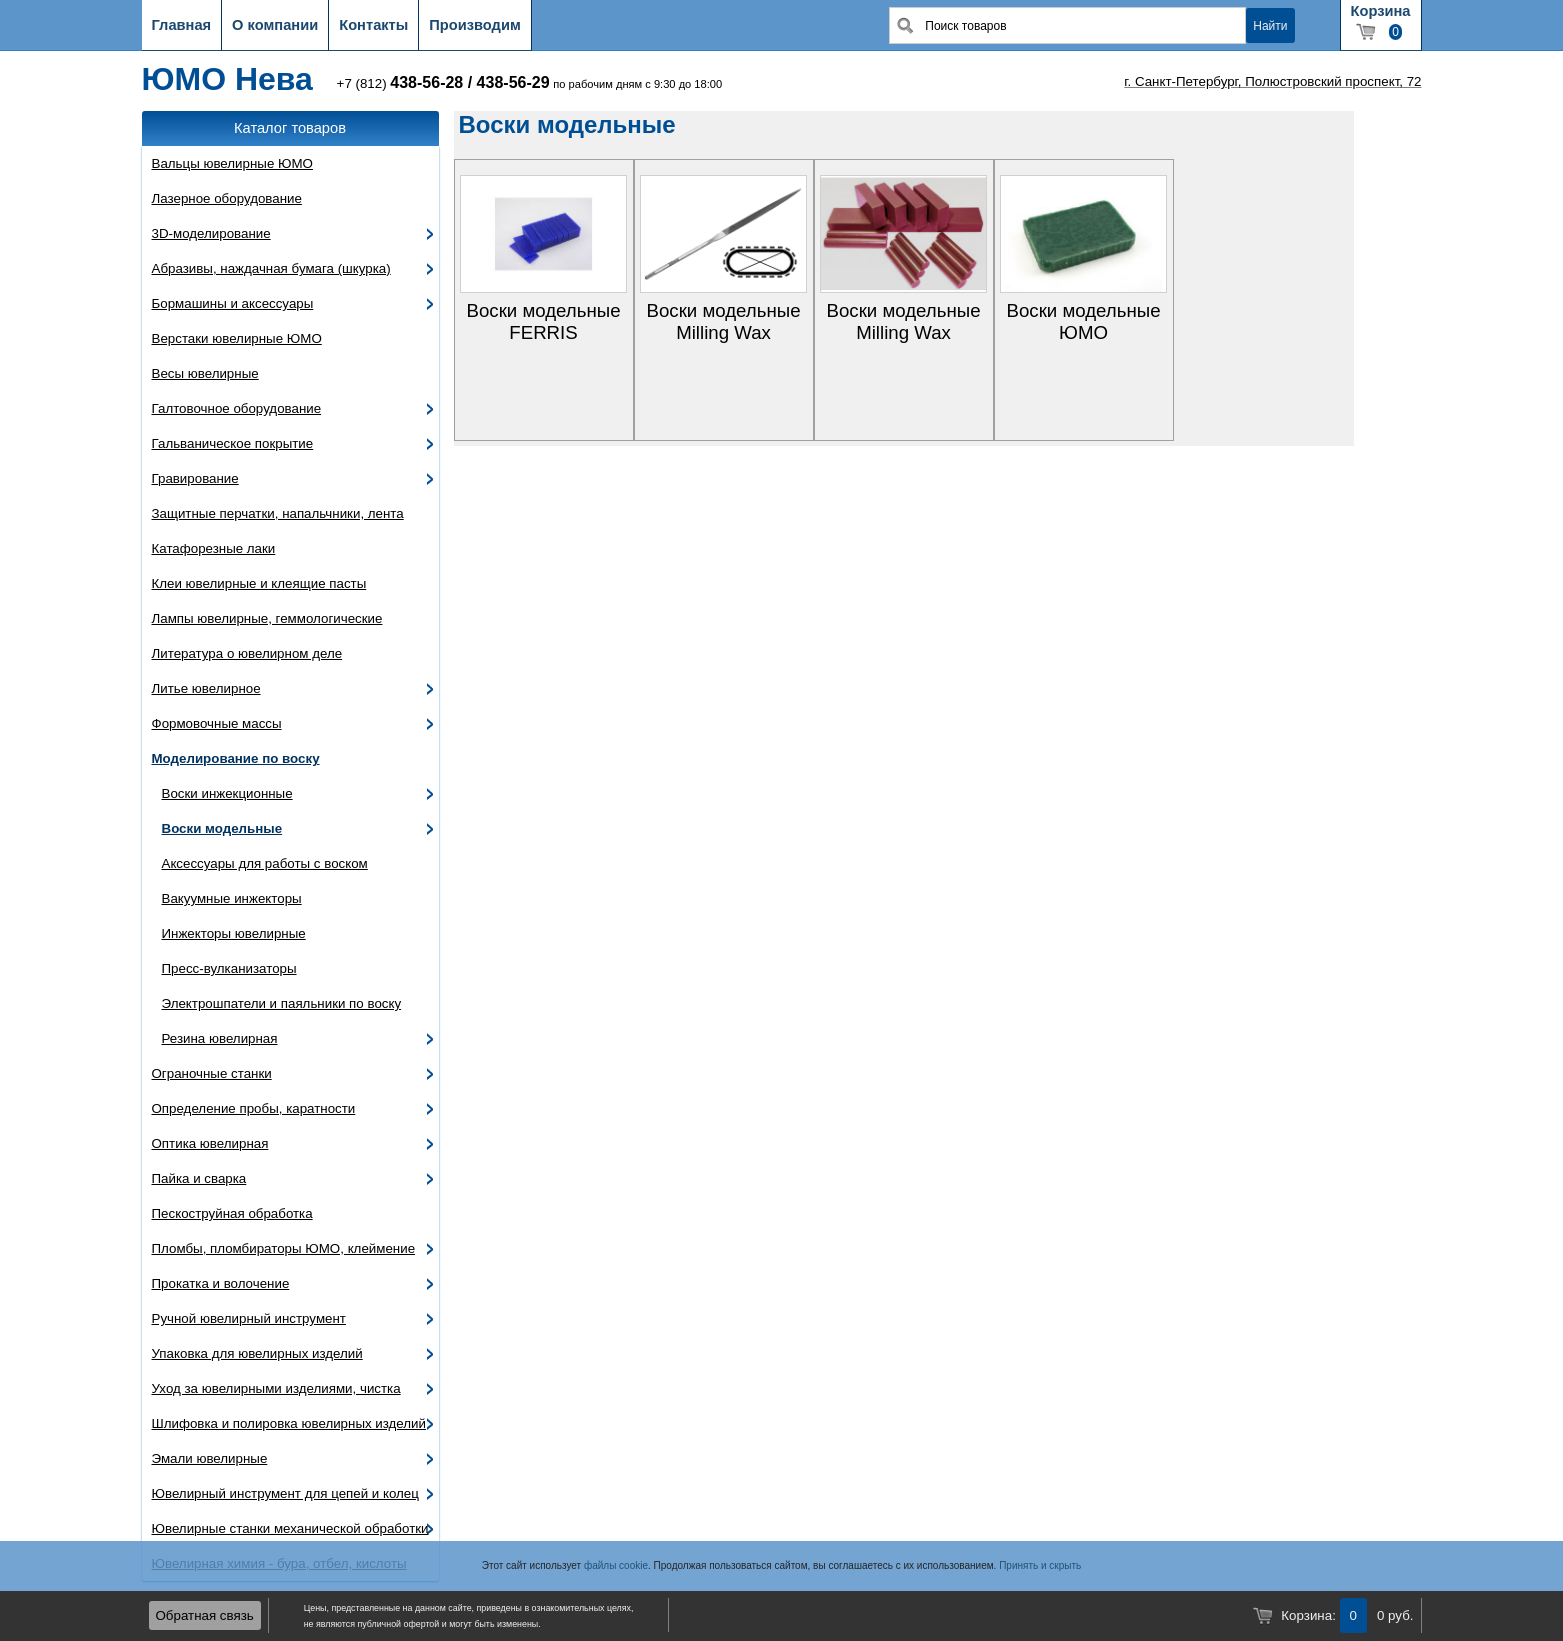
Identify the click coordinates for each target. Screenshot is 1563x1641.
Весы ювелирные (205, 373)
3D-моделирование (211, 233)
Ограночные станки (212, 1073)
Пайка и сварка (199, 1178)
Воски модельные (222, 828)
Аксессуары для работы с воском (265, 863)
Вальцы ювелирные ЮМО (232, 163)
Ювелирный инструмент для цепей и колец (285, 1493)
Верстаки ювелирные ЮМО (237, 338)
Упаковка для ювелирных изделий (257, 1353)
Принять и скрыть (1040, 1565)
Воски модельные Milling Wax (723, 321)
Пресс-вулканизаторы (229, 968)
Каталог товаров (290, 128)
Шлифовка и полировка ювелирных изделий (289, 1423)
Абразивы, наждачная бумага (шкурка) (271, 268)
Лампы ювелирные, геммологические (267, 618)
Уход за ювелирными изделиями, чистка (276, 1388)
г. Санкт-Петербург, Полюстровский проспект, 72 (1272, 81)
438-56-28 (426, 82)
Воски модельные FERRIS (543, 321)
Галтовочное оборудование (237, 408)
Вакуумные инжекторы (232, 898)
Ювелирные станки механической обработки (290, 1528)
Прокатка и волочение (221, 1283)
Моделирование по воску (236, 758)
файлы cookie (616, 1565)
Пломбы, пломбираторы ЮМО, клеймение (284, 1248)
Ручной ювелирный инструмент (249, 1318)
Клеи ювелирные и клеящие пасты (259, 583)
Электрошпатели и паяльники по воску (282, 1003)
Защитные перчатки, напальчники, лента (278, 513)
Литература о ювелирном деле (247, 653)
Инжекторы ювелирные (234, 933)
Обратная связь (205, 1615)
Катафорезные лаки (214, 548)
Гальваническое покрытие (233, 443)
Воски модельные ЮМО (1083, 321)
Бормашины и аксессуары (233, 303)
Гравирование (195, 478)
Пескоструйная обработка (232, 1213)
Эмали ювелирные (210, 1458)
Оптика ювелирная (210, 1143)
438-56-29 (513, 82)
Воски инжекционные (227, 793)
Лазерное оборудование (227, 198)
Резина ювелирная (220, 1038)
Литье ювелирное (206, 688)
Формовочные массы (217, 723)
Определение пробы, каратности (254, 1108)
